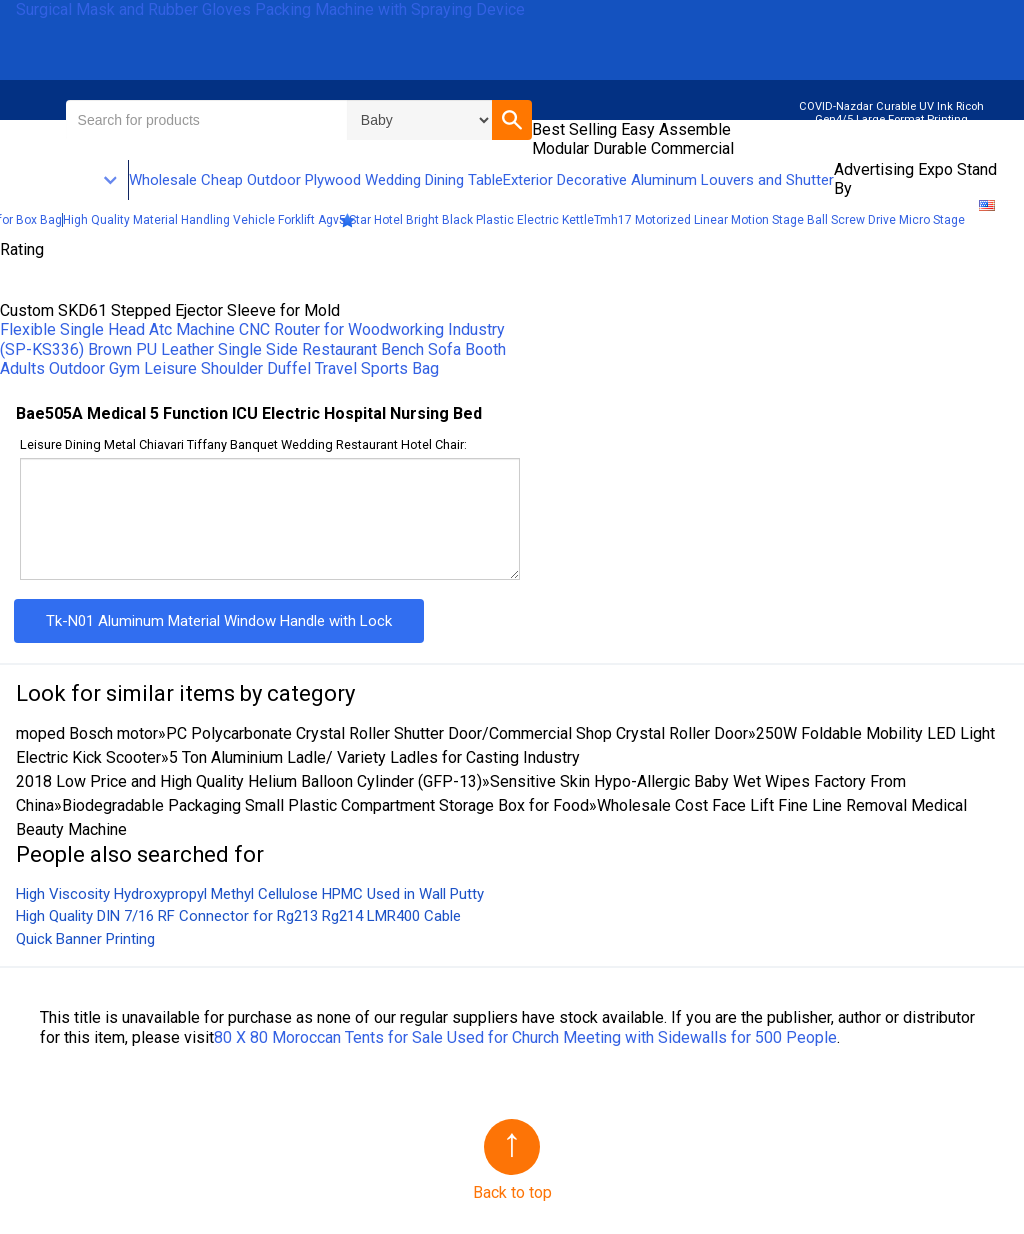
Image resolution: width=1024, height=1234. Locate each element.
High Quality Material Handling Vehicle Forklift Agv (201, 220)
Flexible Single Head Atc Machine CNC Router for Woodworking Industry (252, 329)
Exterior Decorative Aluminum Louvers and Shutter (668, 180)
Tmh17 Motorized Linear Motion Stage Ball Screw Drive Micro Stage (779, 220)
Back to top (512, 1192)
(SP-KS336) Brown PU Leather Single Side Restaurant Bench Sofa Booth (253, 349)
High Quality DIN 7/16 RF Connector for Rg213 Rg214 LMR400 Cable (238, 916)
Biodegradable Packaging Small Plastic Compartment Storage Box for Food (325, 805)
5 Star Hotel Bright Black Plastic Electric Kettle (466, 220)
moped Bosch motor (87, 733)
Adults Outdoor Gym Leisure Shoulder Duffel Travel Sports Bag (219, 368)
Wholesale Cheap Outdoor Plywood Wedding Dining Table (316, 180)
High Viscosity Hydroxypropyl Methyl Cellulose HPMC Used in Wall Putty (250, 894)
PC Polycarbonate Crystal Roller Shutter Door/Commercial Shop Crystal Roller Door (457, 733)
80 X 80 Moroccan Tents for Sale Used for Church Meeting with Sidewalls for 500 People (525, 1037)
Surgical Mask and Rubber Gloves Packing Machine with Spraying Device (270, 9)
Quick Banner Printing (85, 939)
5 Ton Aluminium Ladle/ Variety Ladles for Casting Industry (374, 757)
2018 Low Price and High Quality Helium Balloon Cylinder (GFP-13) (249, 781)
